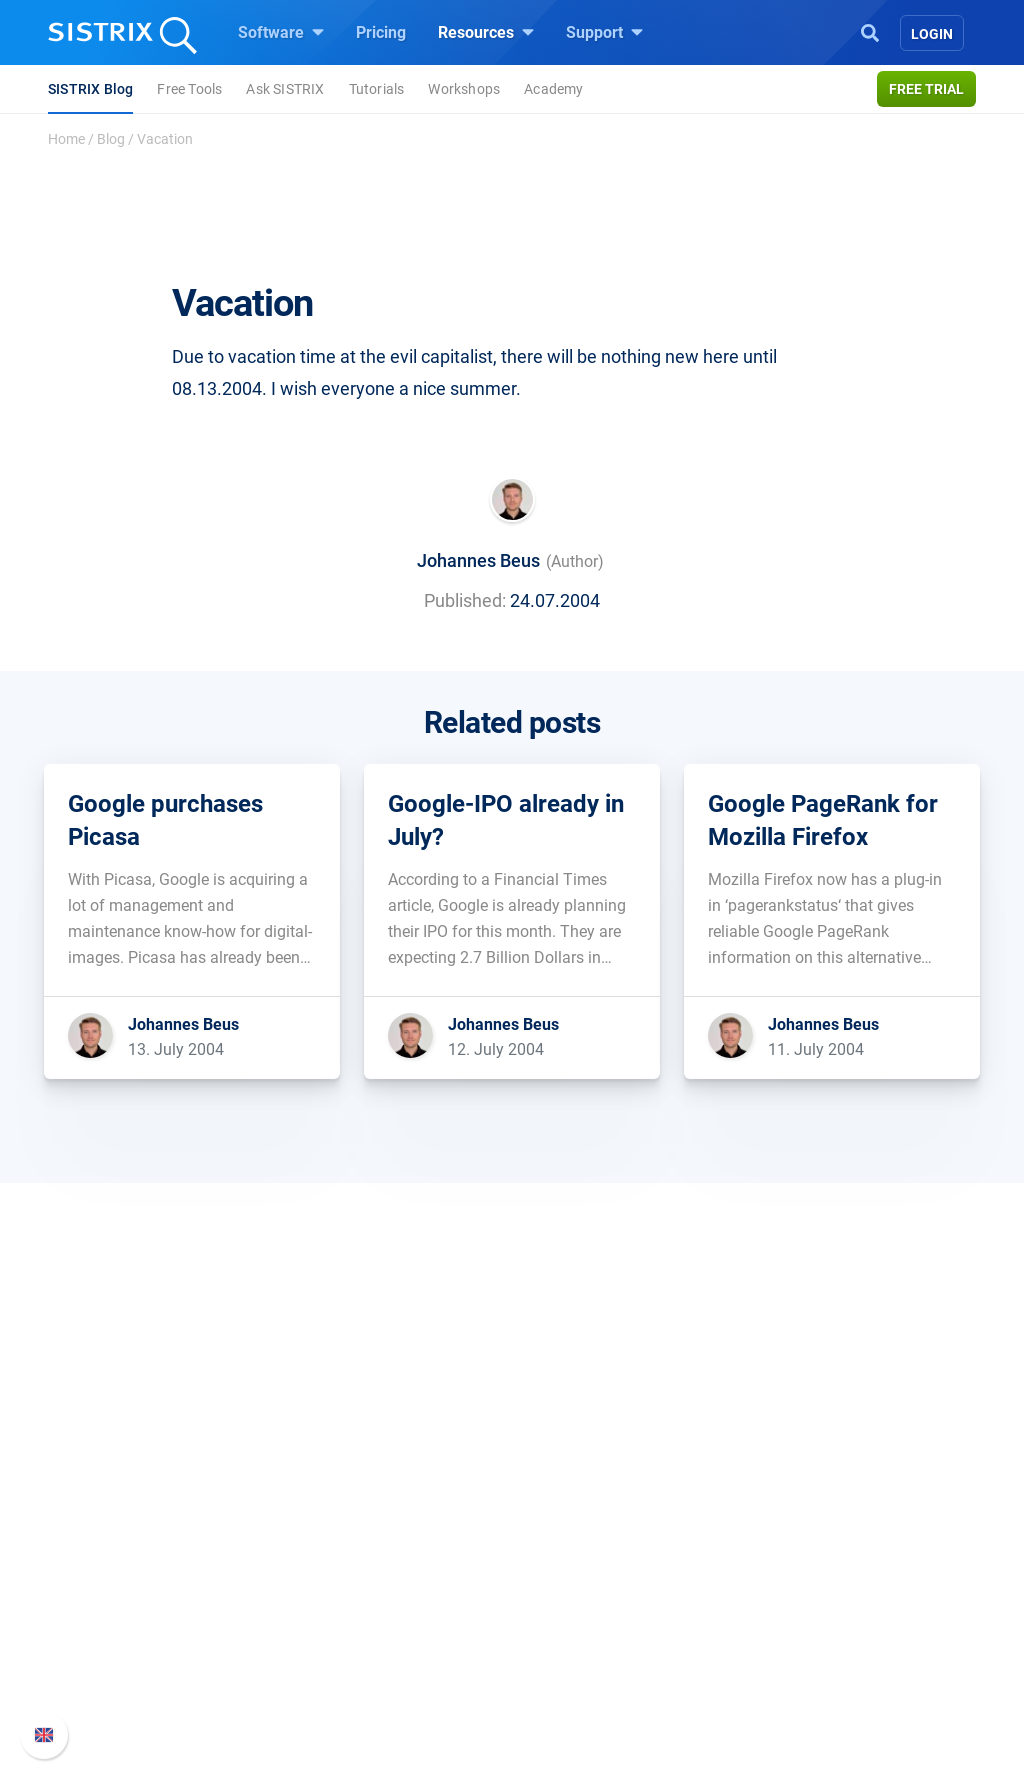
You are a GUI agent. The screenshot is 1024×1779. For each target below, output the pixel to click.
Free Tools (189, 89)
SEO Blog (569, 1626)
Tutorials (377, 89)
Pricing (381, 32)
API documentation (833, 1594)
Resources (486, 32)
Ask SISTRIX (285, 89)
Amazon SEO (352, 1594)
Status (789, 1658)
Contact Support (823, 1626)
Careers (138, 1562)
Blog (111, 139)
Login (932, 34)
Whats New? (810, 1562)
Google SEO (348, 1562)
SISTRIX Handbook (833, 1530)
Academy (553, 89)
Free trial (926, 89)
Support (604, 32)
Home (66, 139)
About (97, 1530)
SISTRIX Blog (90, 89)
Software (281, 32)
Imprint (101, 1658)
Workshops (464, 89)
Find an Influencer (369, 1626)
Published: (465, 600)
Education (111, 1594)
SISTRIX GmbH (136, 1492)
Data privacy (120, 1626)
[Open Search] (870, 31)
